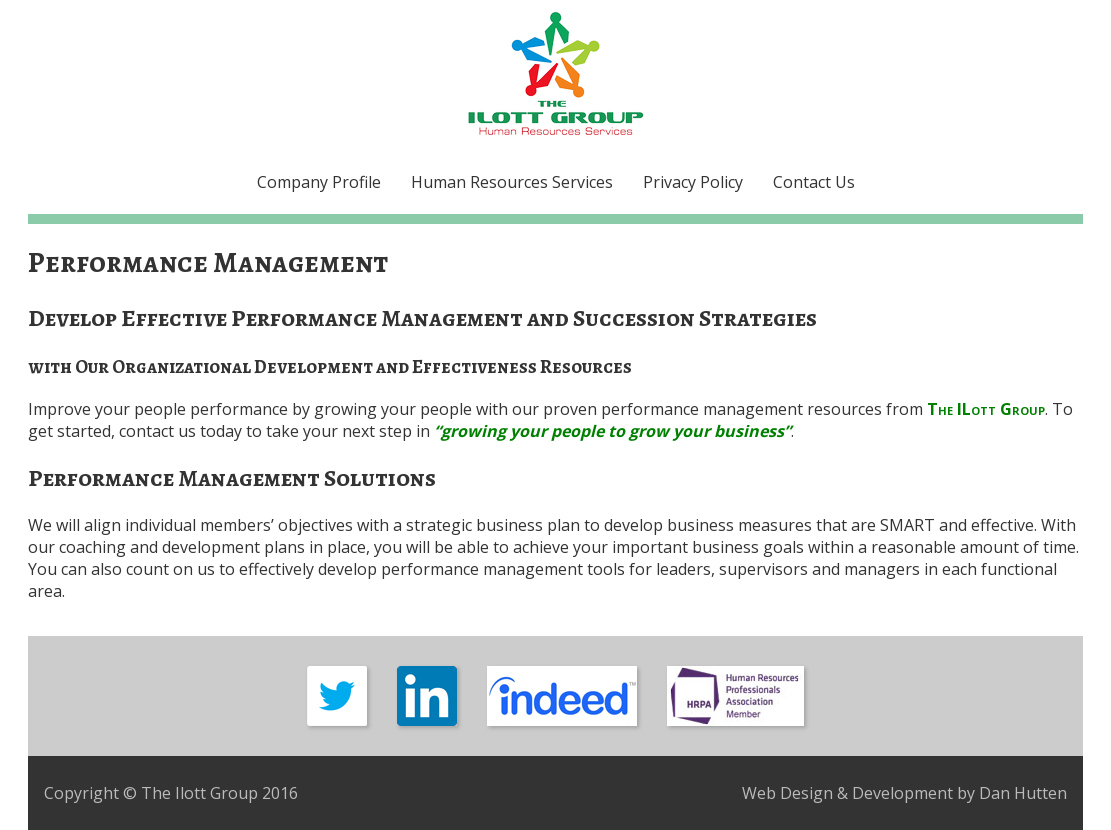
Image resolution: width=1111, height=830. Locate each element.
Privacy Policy (693, 182)
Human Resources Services (512, 182)
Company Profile (319, 182)
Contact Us (814, 182)
